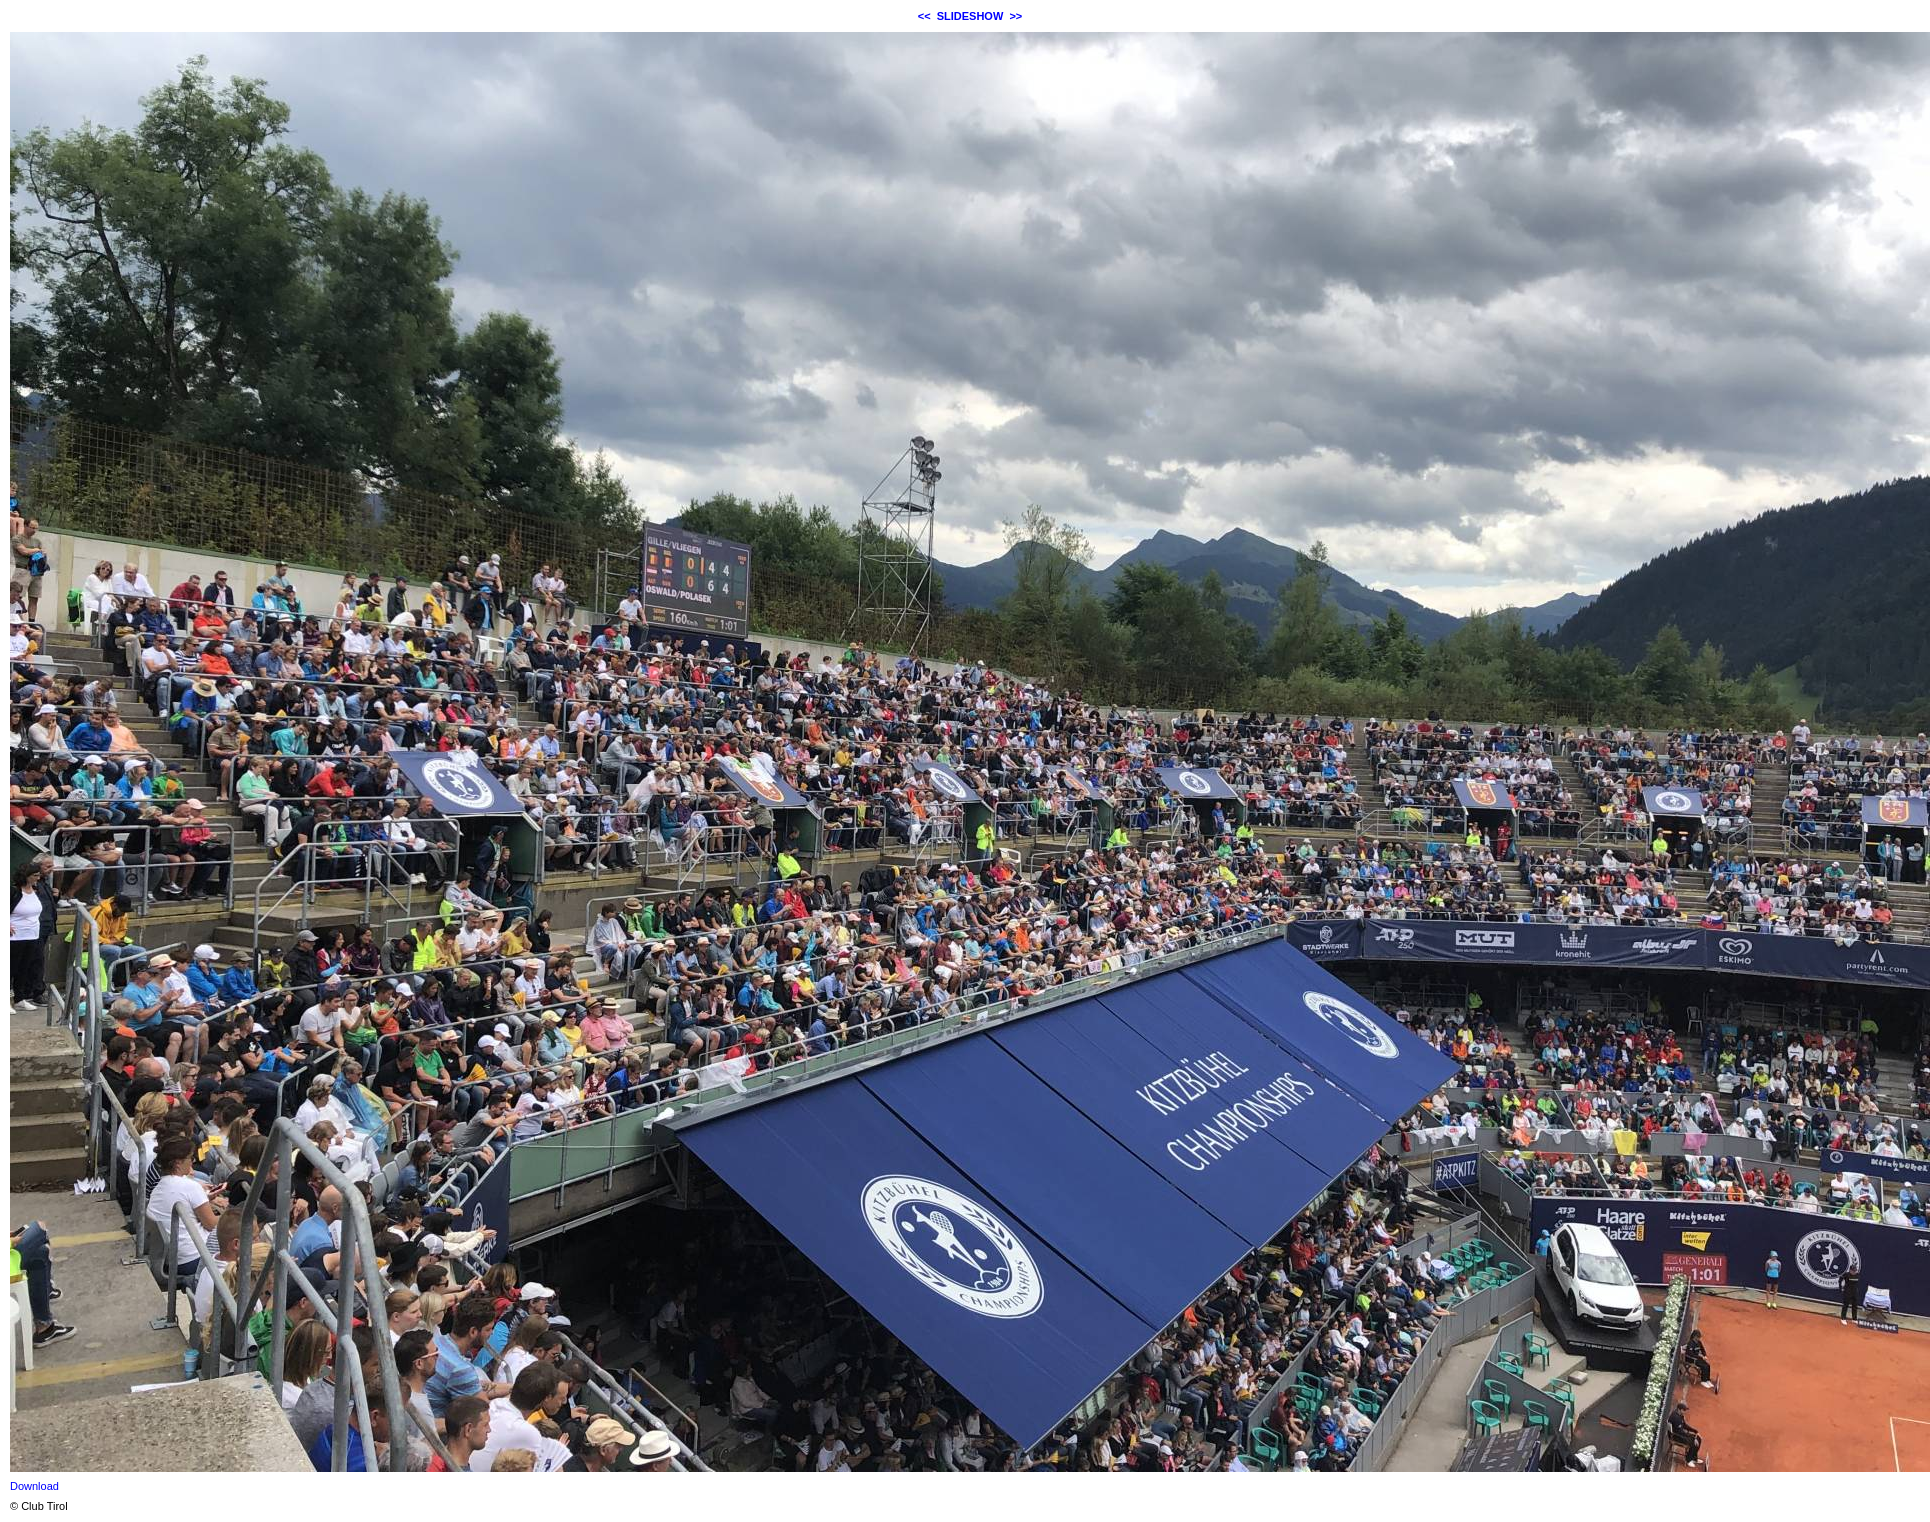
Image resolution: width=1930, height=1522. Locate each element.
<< (924, 16)
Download (34, 1486)
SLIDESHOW (970, 16)
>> (1015, 16)
